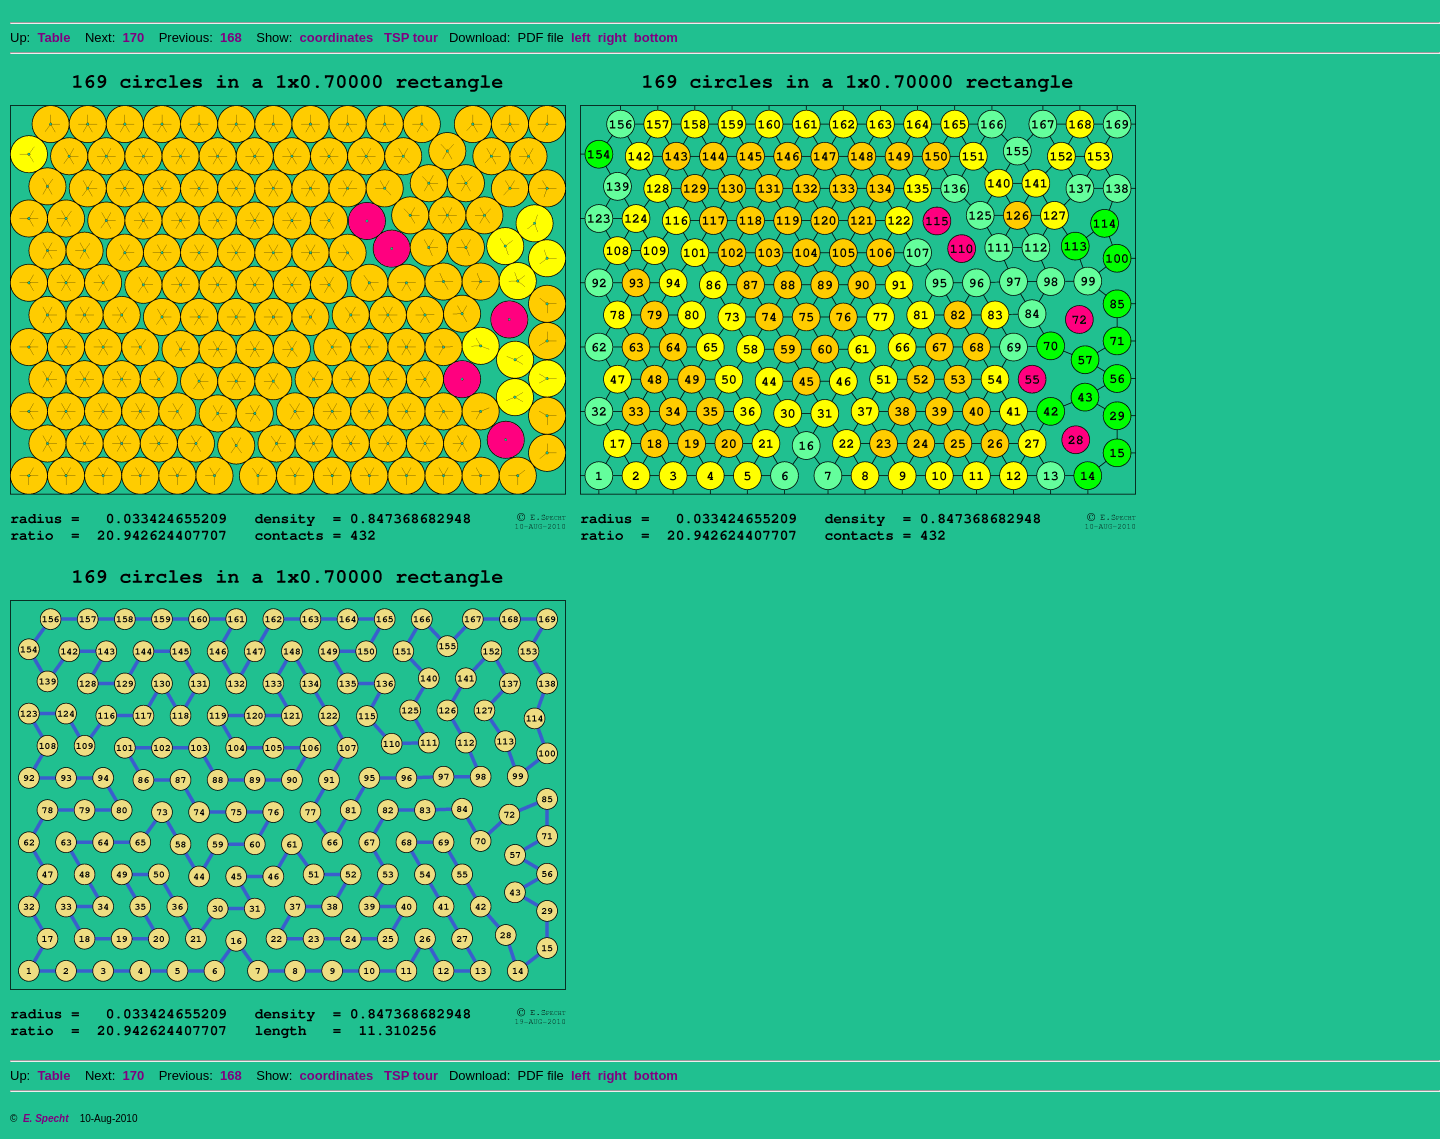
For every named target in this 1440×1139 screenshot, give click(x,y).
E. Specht (46, 1118)
